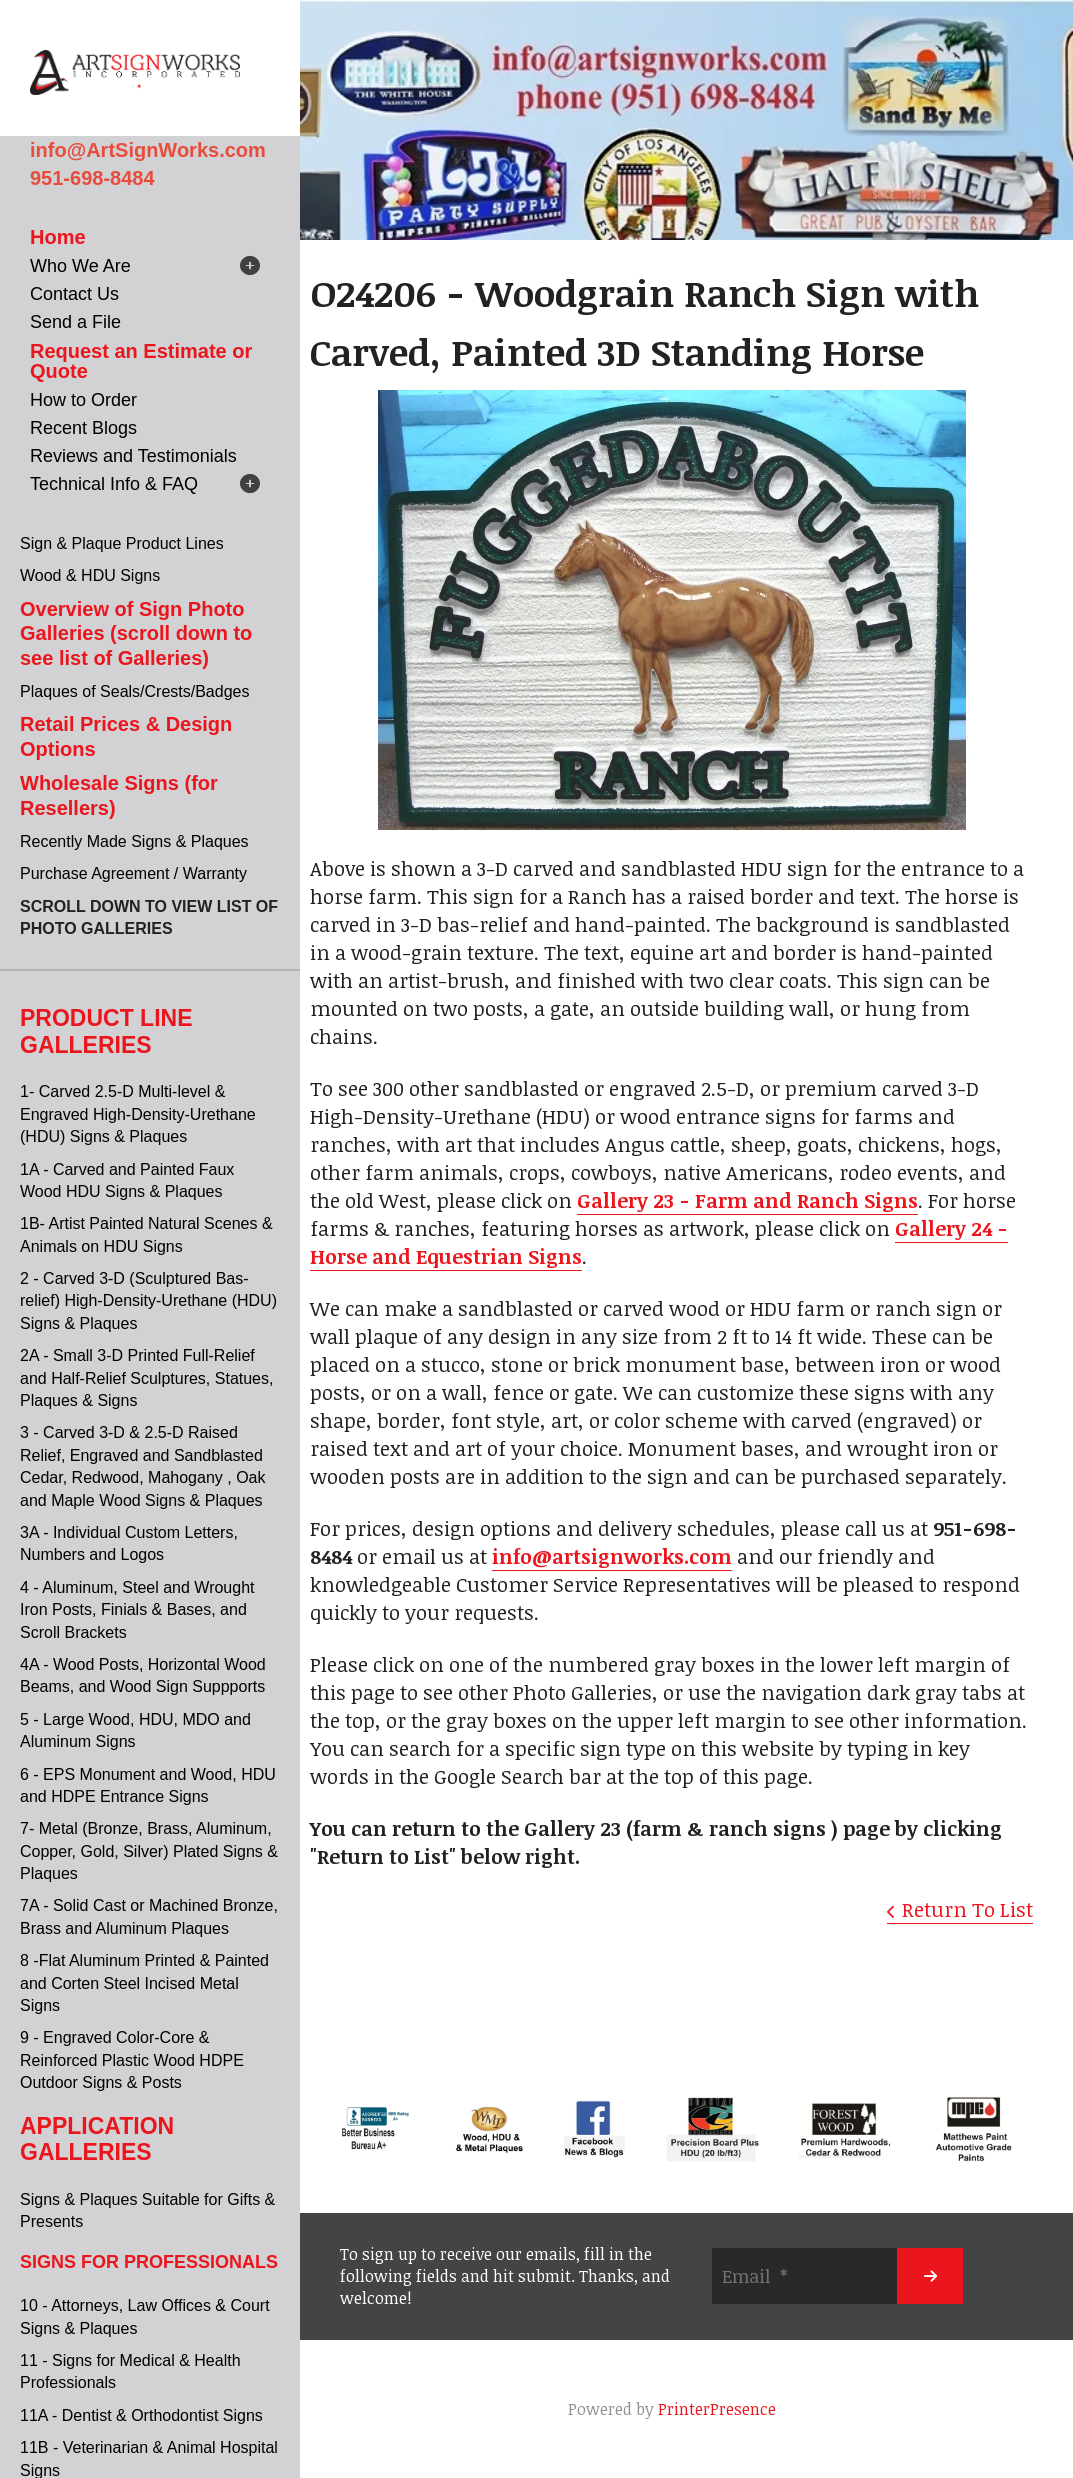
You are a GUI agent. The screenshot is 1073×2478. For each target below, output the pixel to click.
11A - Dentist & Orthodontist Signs (141, 2415)
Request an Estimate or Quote (141, 361)
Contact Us (74, 294)
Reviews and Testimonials (133, 456)
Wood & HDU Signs (90, 575)
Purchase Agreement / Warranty (133, 873)
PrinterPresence (717, 2409)
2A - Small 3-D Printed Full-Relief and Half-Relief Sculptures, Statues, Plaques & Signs (146, 1378)
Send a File (75, 322)
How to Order (83, 400)
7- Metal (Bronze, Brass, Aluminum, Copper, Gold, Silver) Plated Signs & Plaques (149, 1851)
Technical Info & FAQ (114, 484)
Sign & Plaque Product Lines (122, 543)
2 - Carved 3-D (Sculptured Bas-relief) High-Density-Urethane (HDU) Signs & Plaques (148, 1301)
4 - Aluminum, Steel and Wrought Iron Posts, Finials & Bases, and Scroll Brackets (137, 1610)
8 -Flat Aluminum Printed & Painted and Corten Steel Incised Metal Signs (144, 1983)
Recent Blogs (83, 428)
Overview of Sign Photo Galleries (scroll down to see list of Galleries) (136, 633)
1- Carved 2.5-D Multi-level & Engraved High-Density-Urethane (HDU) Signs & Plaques (138, 1114)
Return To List (967, 1909)
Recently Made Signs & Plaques (134, 841)
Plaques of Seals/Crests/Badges (134, 691)
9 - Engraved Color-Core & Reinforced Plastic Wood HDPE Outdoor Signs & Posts (132, 2060)
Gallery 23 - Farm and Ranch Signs (747, 1200)
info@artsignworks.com (612, 1556)
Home (58, 237)
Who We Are (80, 266)
